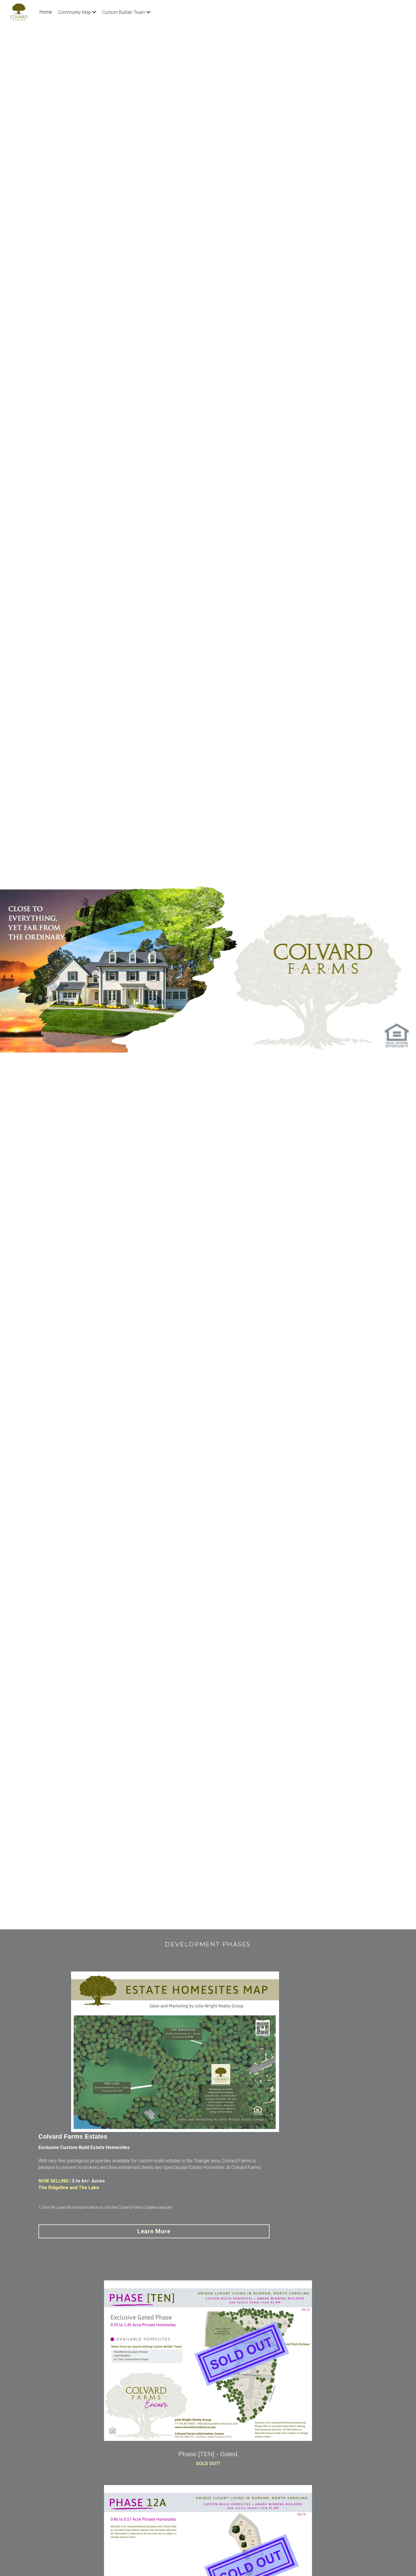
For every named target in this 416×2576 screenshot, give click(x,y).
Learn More (318, 2090)
